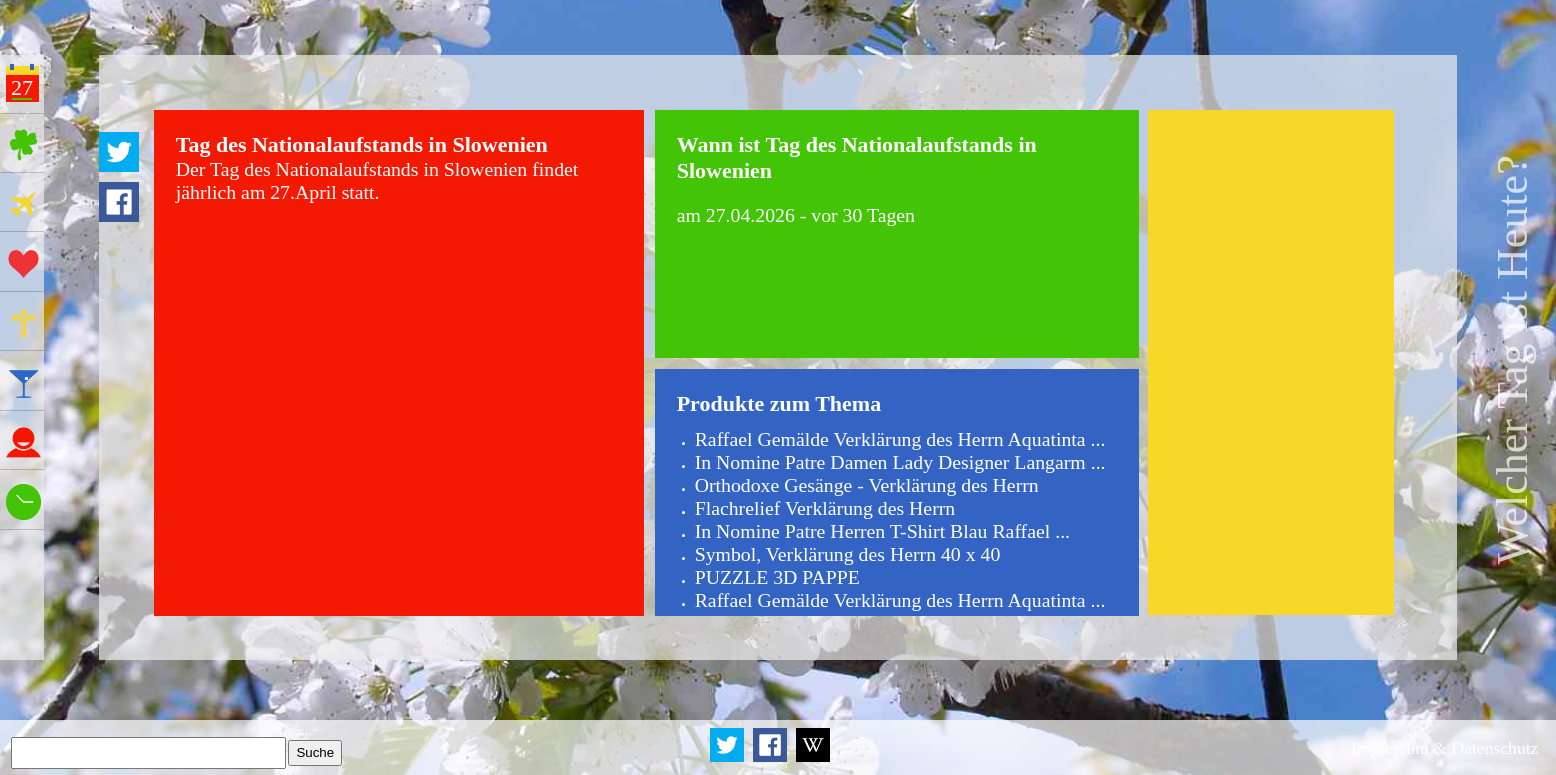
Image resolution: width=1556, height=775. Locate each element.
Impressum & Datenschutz (1445, 748)
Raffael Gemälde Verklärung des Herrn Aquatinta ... (900, 439)
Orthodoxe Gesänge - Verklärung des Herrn (867, 485)
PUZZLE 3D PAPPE (777, 577)
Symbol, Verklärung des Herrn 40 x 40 (848, 554)
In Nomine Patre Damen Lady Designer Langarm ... (900, 462)
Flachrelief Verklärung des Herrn (825, 508)
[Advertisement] (1270, 362)
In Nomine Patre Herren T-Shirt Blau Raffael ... (882, 531)
